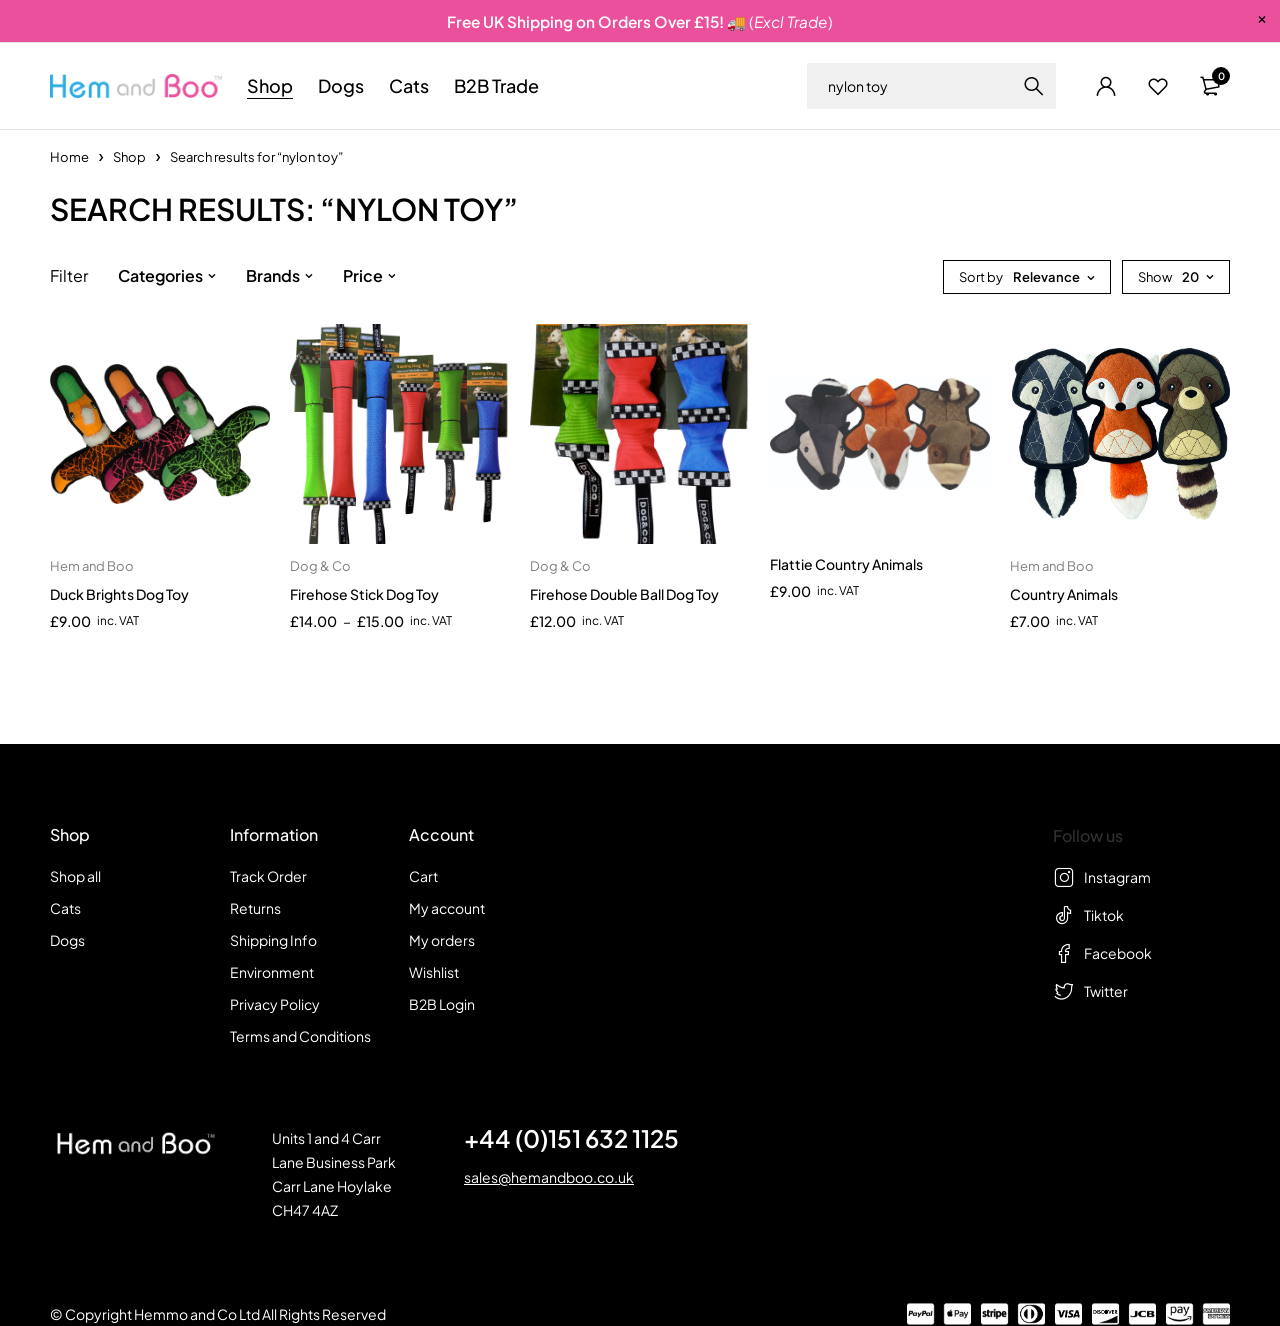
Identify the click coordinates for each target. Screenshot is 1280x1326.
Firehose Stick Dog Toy (364, 594)
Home (69, 157)
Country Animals (1064, 594)
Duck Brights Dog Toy (119, 594)
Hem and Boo (92, 566)
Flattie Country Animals (846, 564)
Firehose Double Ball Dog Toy (624, 594)
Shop (129, 157)
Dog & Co (320, 566)
